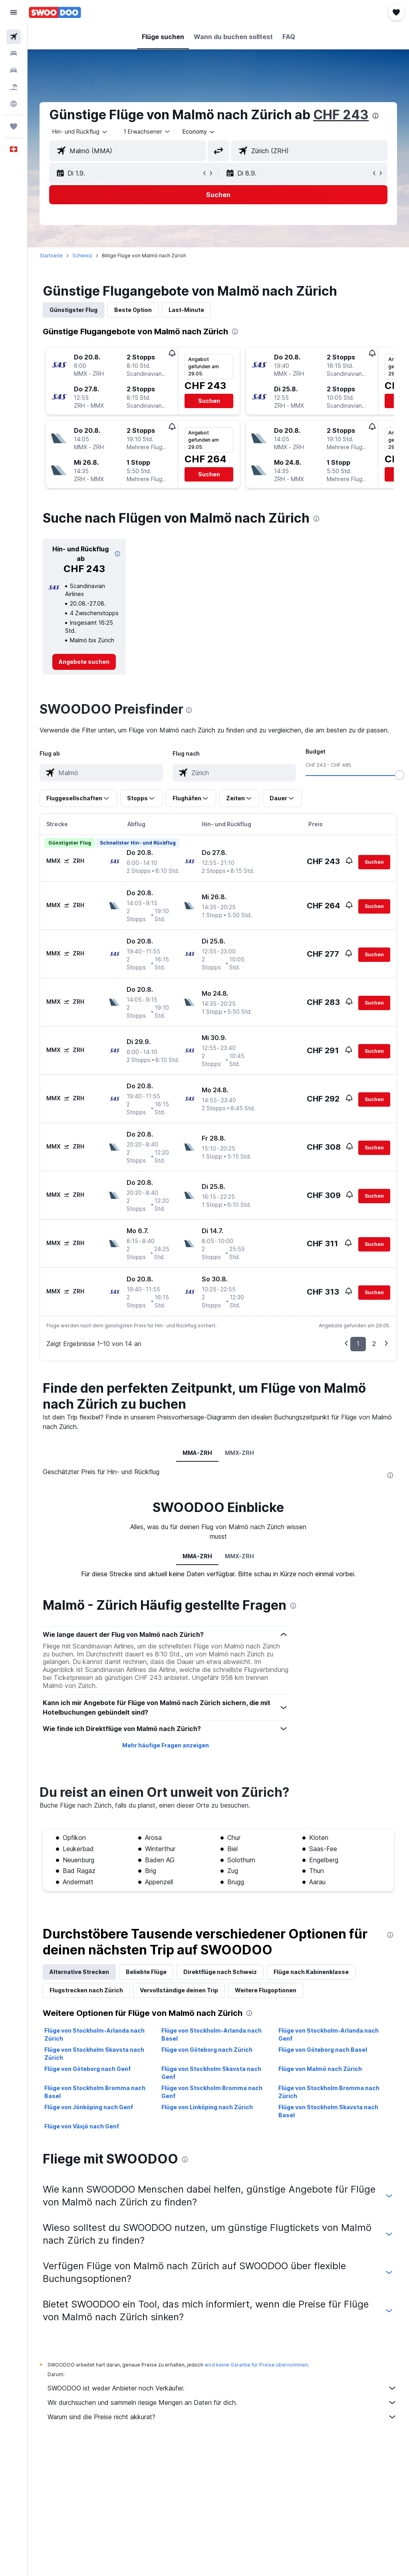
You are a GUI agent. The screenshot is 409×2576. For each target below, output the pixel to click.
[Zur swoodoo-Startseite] (55, 12)
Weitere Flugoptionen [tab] (265, 1990)
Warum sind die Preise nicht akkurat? (222, 2417)
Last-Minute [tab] (186, 309)
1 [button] (358, 1344)
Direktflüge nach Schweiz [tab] (220, 1971)
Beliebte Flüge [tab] (146, 1971)
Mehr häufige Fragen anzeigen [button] (165, 1745)
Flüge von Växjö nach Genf (81, 2126)
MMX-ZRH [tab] (239, 1452)
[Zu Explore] (13, 104)
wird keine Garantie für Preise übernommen (256, 2365)
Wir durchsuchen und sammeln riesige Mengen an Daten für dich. (222, 2402)
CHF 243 (341, 114)
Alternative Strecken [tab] (79, 1971)
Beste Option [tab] (133, 309)
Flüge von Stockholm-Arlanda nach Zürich (94, 2034)
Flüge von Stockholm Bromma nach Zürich (328, 2091)
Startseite (51, 256)
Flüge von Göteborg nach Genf (87, 2068)
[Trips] (13, 126)
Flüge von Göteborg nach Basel (322, 2049)
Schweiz (82, 256)
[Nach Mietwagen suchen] (13, 70)
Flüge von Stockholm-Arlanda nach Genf (328, 2034)
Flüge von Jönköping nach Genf (88, 2107)
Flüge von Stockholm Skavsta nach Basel (328, 2111)
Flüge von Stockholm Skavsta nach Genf (211, 2072)
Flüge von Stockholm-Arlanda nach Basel (211, 2034)
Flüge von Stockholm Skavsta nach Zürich (94, 2053)
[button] (13, 12)
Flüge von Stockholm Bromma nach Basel (94, 2091)
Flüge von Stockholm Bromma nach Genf (211, 2091)
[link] (84, 662)
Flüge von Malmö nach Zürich (320, 2068)
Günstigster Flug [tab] (73, 309)
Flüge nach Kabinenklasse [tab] (311, 1971)
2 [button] (374, 1344)
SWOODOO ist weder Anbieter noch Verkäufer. (222, 2388)
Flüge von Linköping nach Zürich (207, 2107)
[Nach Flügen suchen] (13, 37)
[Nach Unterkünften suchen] (13, 53)
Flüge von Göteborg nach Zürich (206, 2049)
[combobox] (199, 132)
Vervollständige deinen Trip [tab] (179, 1990)
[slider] (399, 775)
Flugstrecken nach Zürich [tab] (86, 1990)
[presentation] (375, 115)
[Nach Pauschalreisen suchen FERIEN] (13, 87)
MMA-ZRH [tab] (197, 1452)
